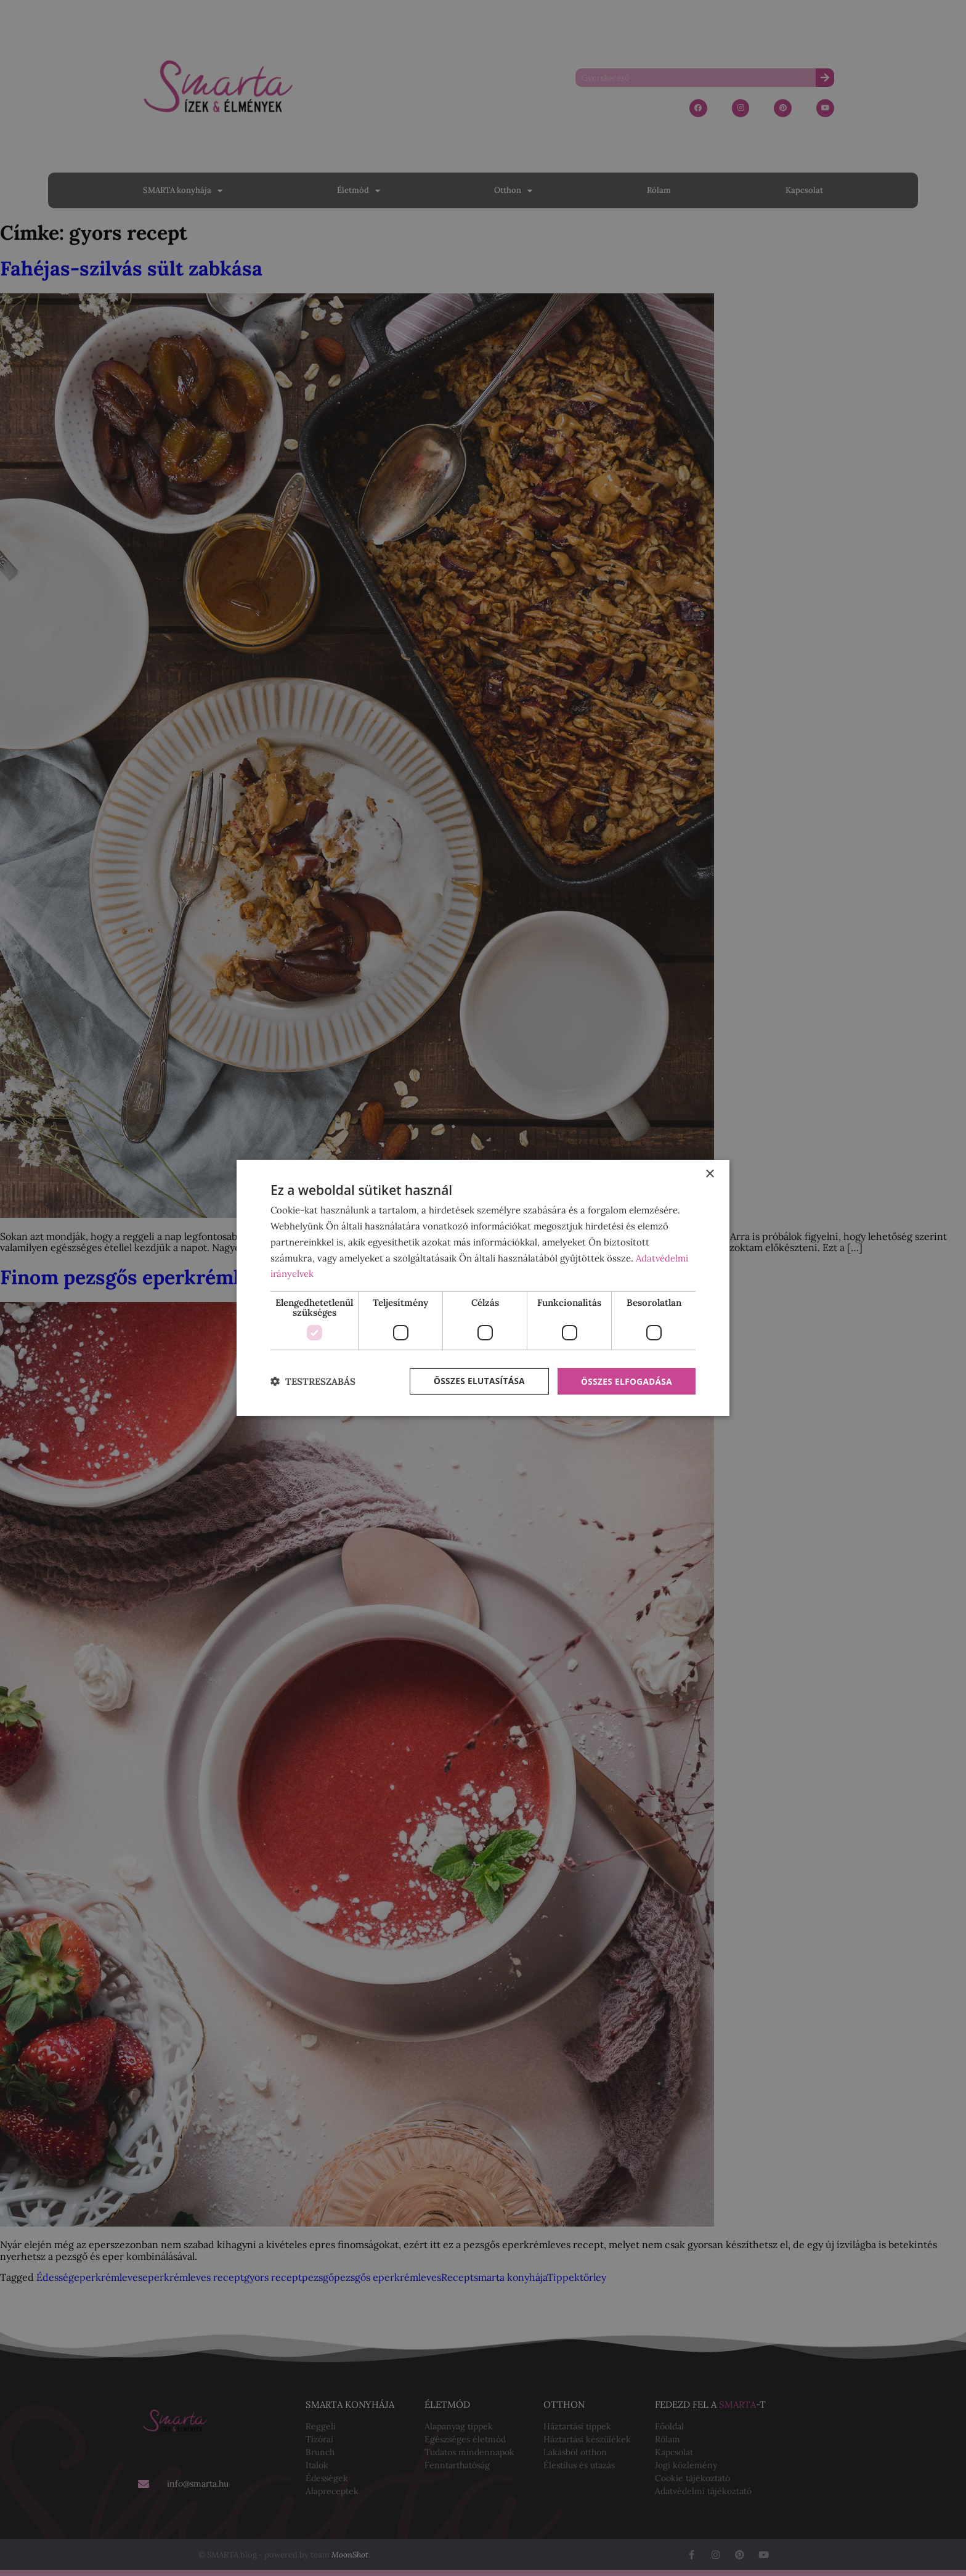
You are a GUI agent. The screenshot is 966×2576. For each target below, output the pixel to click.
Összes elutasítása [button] (475, 1381)
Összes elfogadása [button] (625, 1381)
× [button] (709, 1173)
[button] (312, 1381)
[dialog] (483, 1288)
